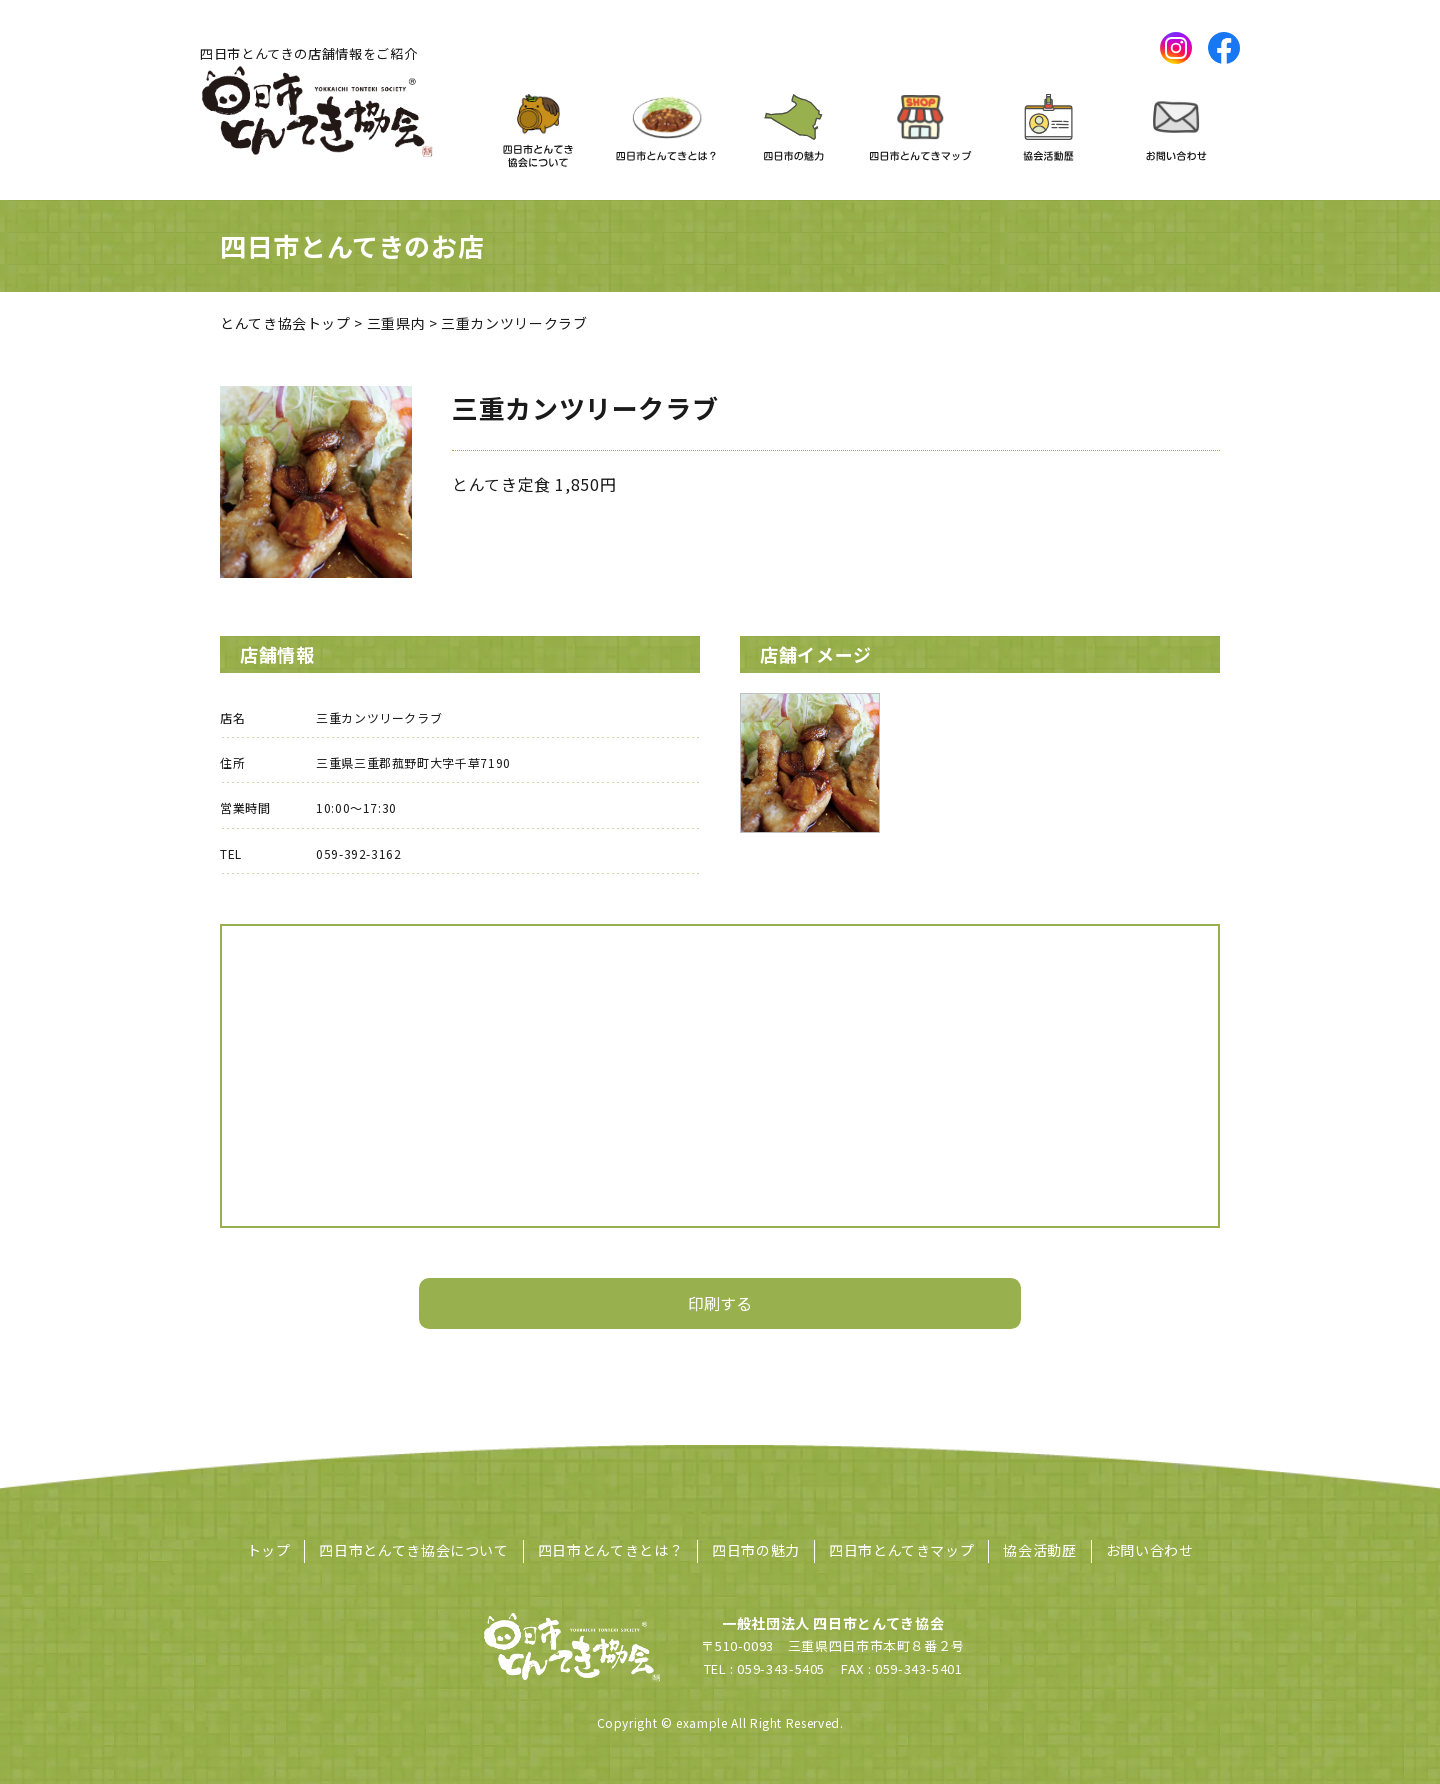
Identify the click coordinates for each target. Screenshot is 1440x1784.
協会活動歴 (1039, 1550)
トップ (269, 1550)
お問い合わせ (1150, 1550)
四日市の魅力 (756, 1550)
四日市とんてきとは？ (610, 1550)
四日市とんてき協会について (413, 1550)
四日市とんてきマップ (901, 1550)
